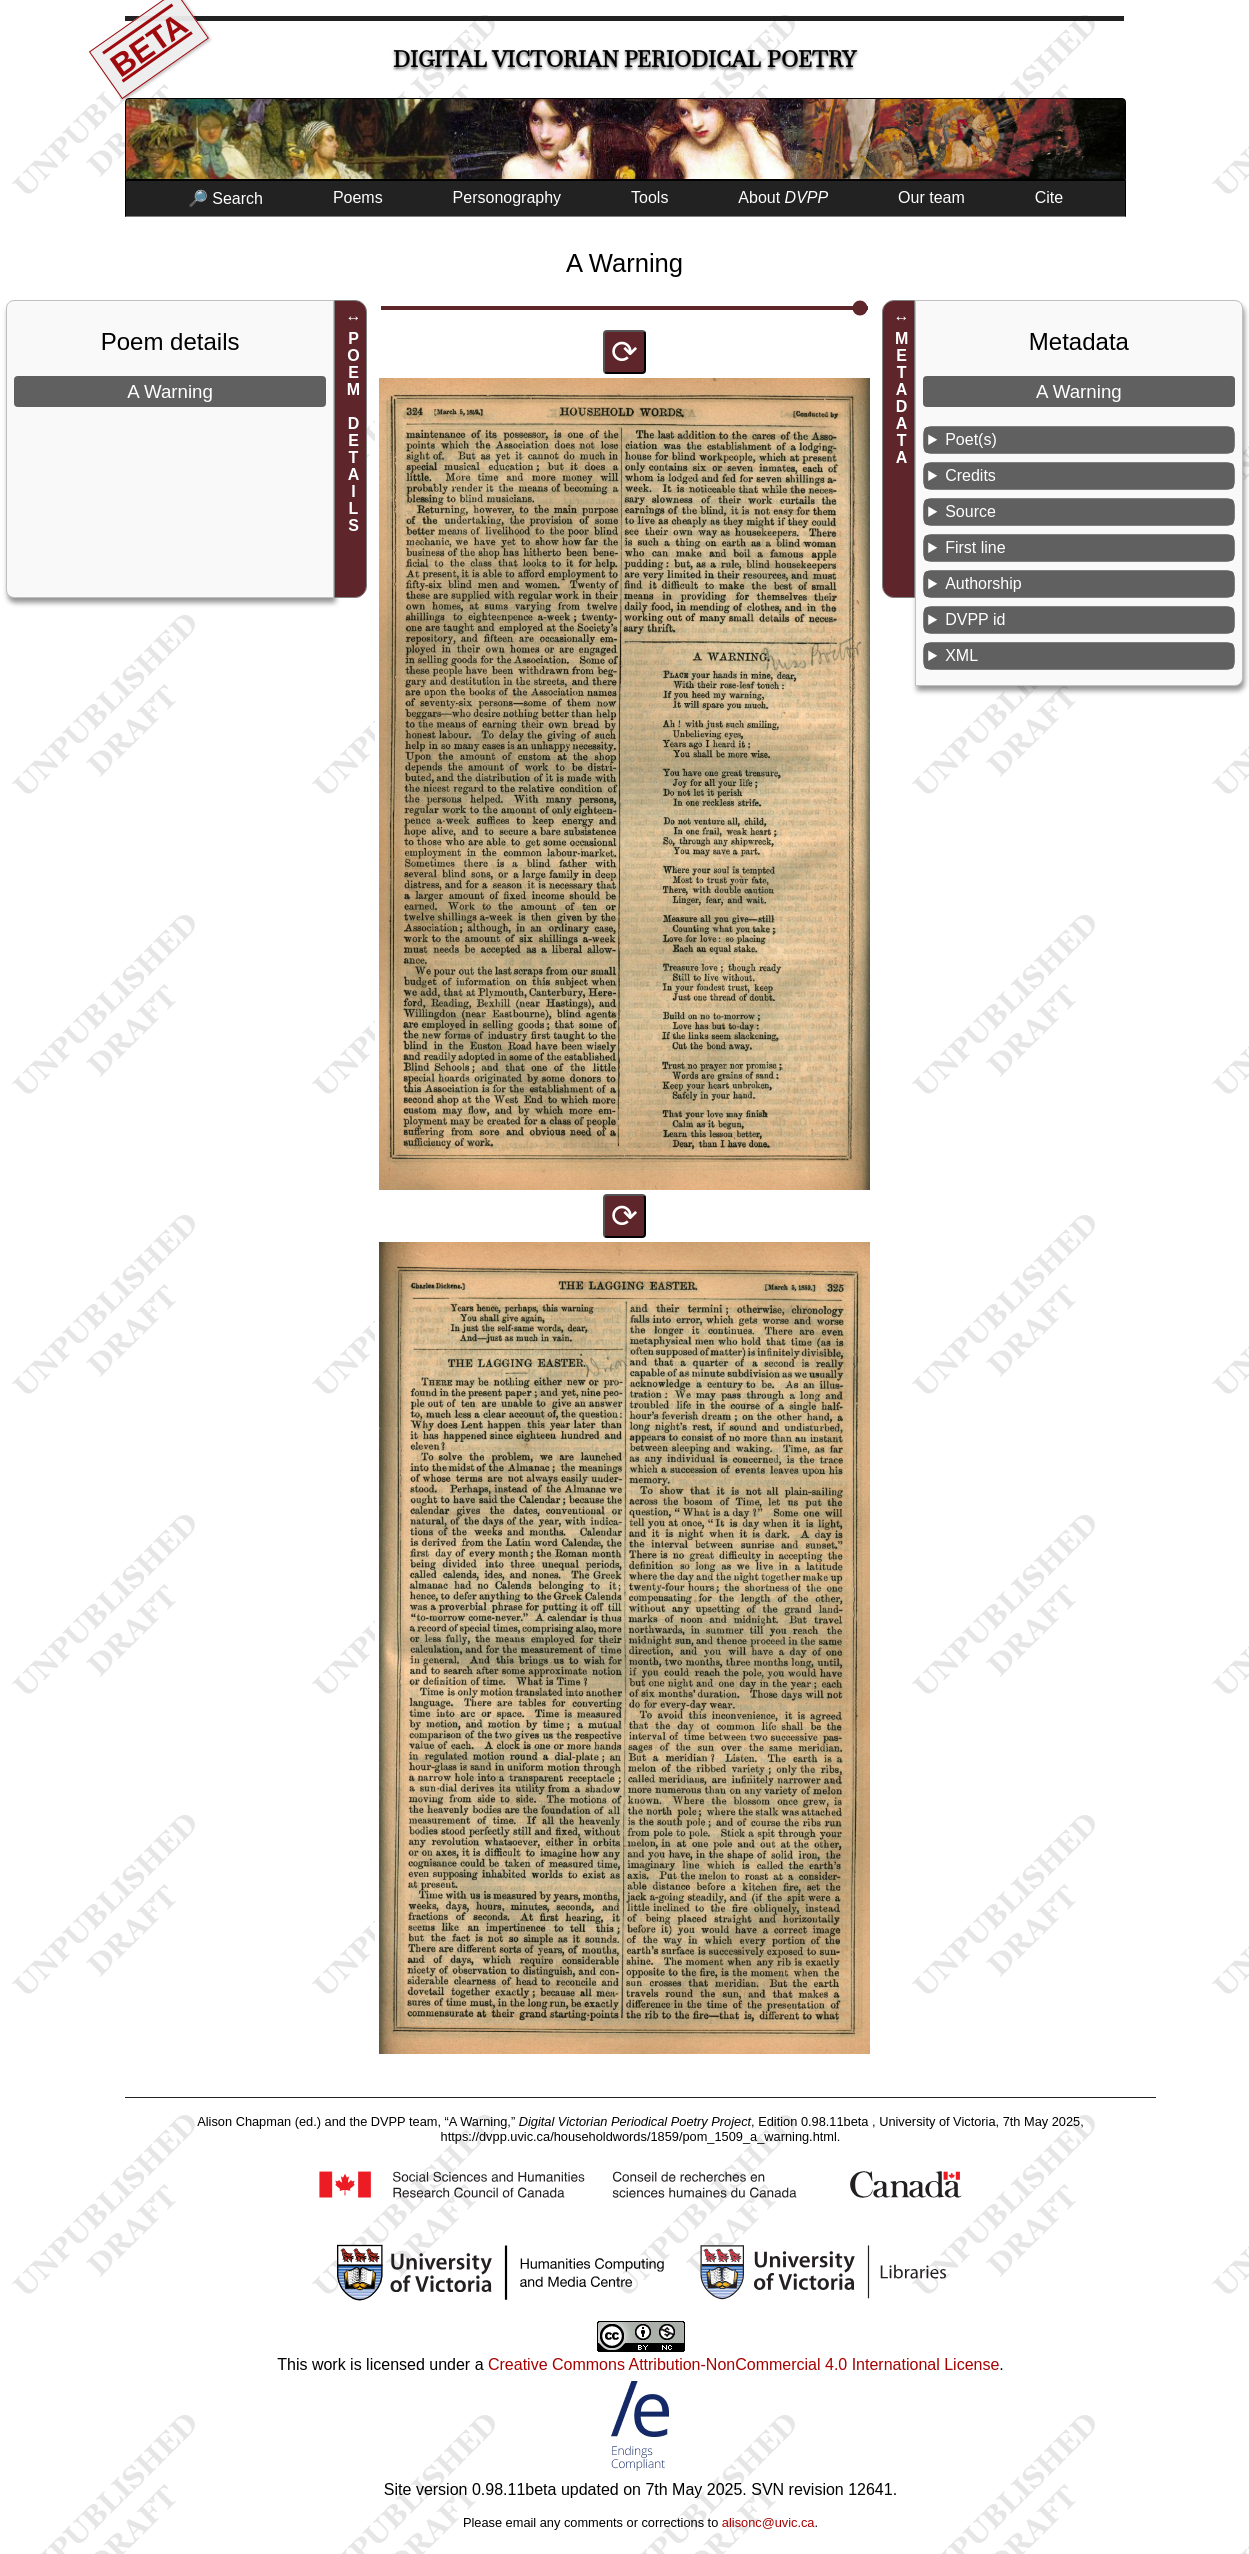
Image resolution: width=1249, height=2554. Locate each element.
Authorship (983, 583)
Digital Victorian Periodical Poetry (624, 59)
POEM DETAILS (353, 432)
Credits (970, 475)
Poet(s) (971, 439)
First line (975, 547)
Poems (358, 197)
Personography (507, 197)
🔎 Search (225, 198)
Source (970, 511)
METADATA (901, 398)
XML (961, 655)
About (783, 197)
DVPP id (975, 619)
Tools (649, 197)
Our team (931, 197)
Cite (1049, 197)
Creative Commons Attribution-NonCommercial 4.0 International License (743, 2364)
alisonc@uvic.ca (768, 2522)
